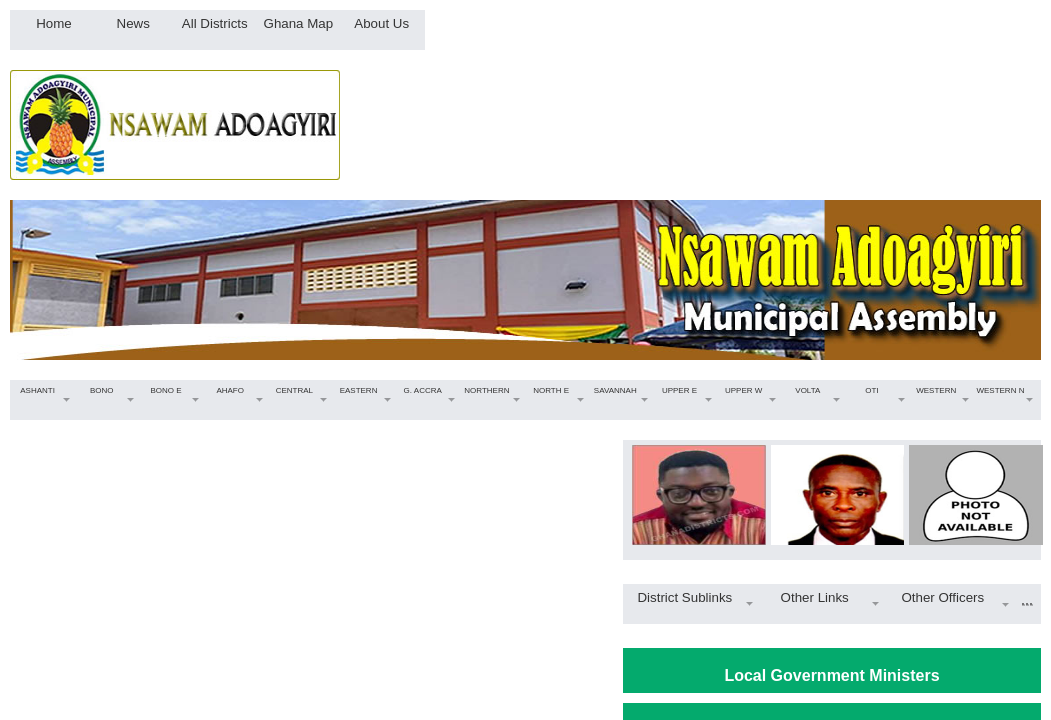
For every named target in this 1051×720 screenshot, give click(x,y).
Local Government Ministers (831, 675)
